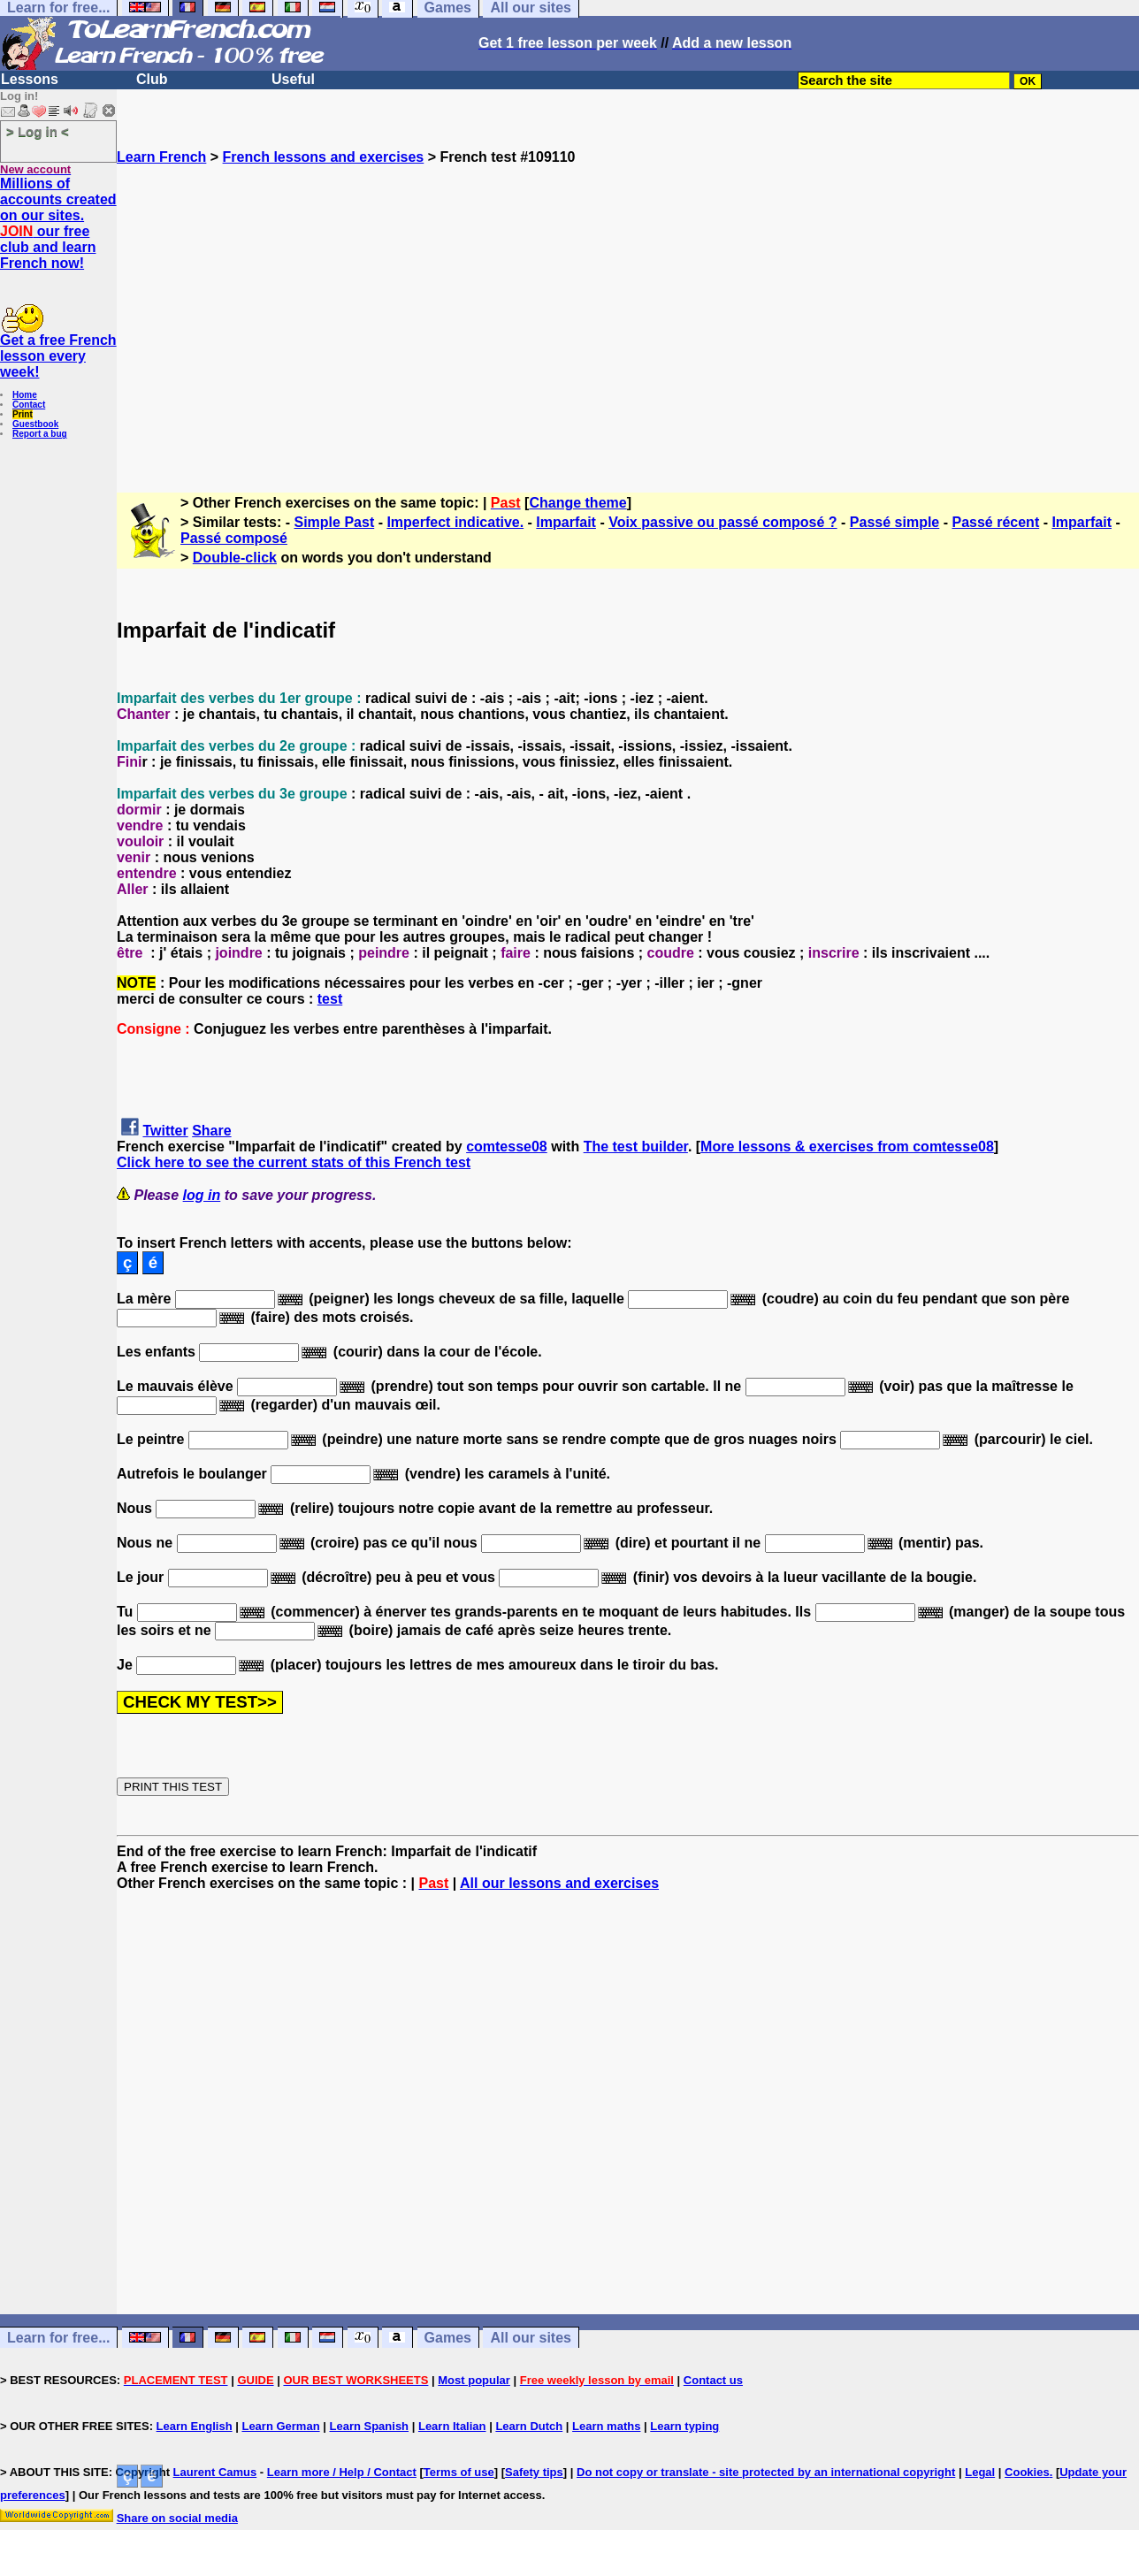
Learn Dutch (528, 2426)
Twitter (164, 1130)
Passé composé (233, 538)
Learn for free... (58, 2337)
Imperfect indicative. (455, 522)
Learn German (280, 2426)
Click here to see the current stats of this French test (293, 1162)
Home (24, 395)
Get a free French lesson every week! (58, 356)
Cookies (1027, 2472)
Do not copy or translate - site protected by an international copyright (766, 2472)
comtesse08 (506, 1146)
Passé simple (894, 522)
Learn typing (684, 2426)
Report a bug (39, 434)
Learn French (161, 156)
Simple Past (334, 522)
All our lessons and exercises (559, 1883)
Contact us (713, 2380)
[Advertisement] (628, 321)
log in (202, 1195)
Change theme (577, 502)
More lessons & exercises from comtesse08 (847, 1146)
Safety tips (534, 2472)
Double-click (235, 557)
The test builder (636, 1146)
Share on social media (177, 2518)
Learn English (195, 2426)
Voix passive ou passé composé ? (722, 522)
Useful (293, 79)
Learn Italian (452, 2426)
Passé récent (995, 522)
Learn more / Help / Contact (342, 2472)
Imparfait (566, 522)
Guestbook (35, 424)
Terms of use (459, 2472)
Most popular (474, 2380)
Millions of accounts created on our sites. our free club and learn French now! (58, 223)
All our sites (530, 2337)
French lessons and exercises (323, 156)
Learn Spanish (369, 2426)
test (329, 998)
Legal (980, 2472)
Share (211, 1130)
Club (152, 79)
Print (22, 414)
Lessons (29, 79)
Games (447, 2337)
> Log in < (37, 131)
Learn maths (606, 2426)
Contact (28, 404)
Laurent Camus (215, 2472)
